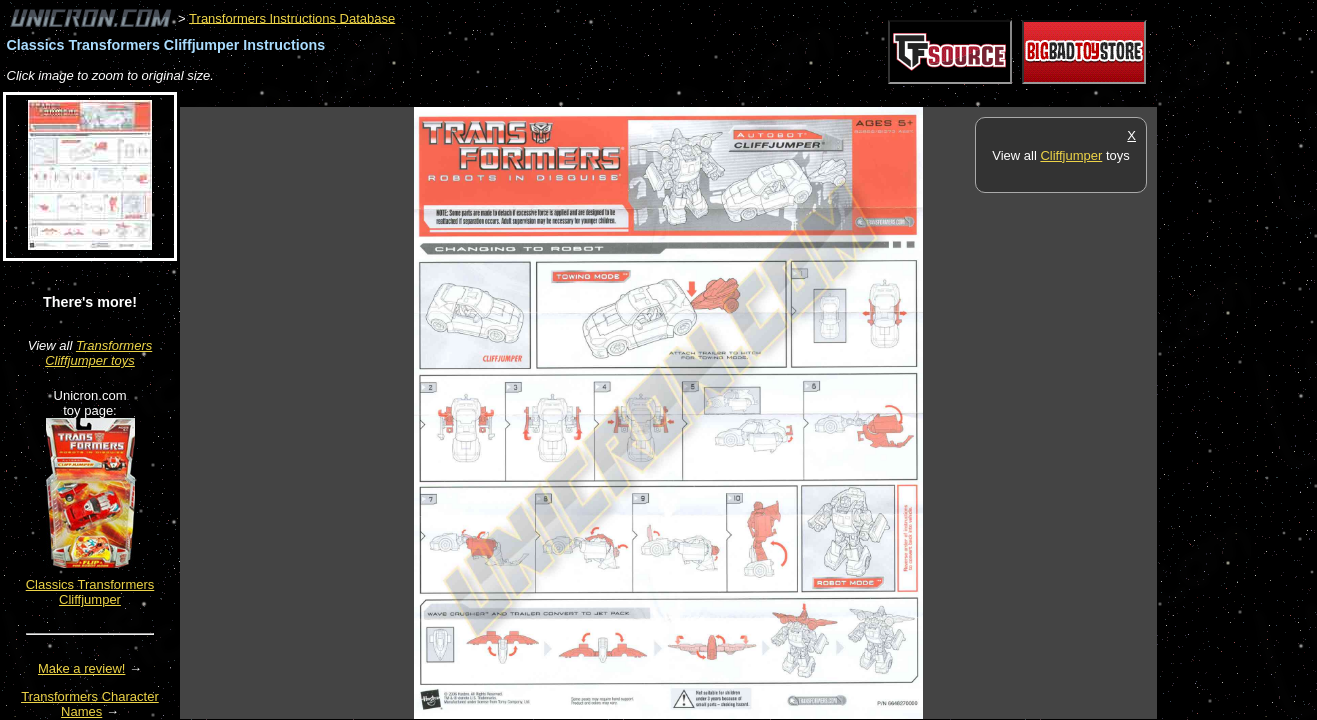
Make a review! (81, 668)
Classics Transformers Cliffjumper (90, 592)
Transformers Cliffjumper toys (98, 353)
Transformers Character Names (90, 704)
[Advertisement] (544, 96)
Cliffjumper (1071, 155)
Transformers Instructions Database (292, 17)
